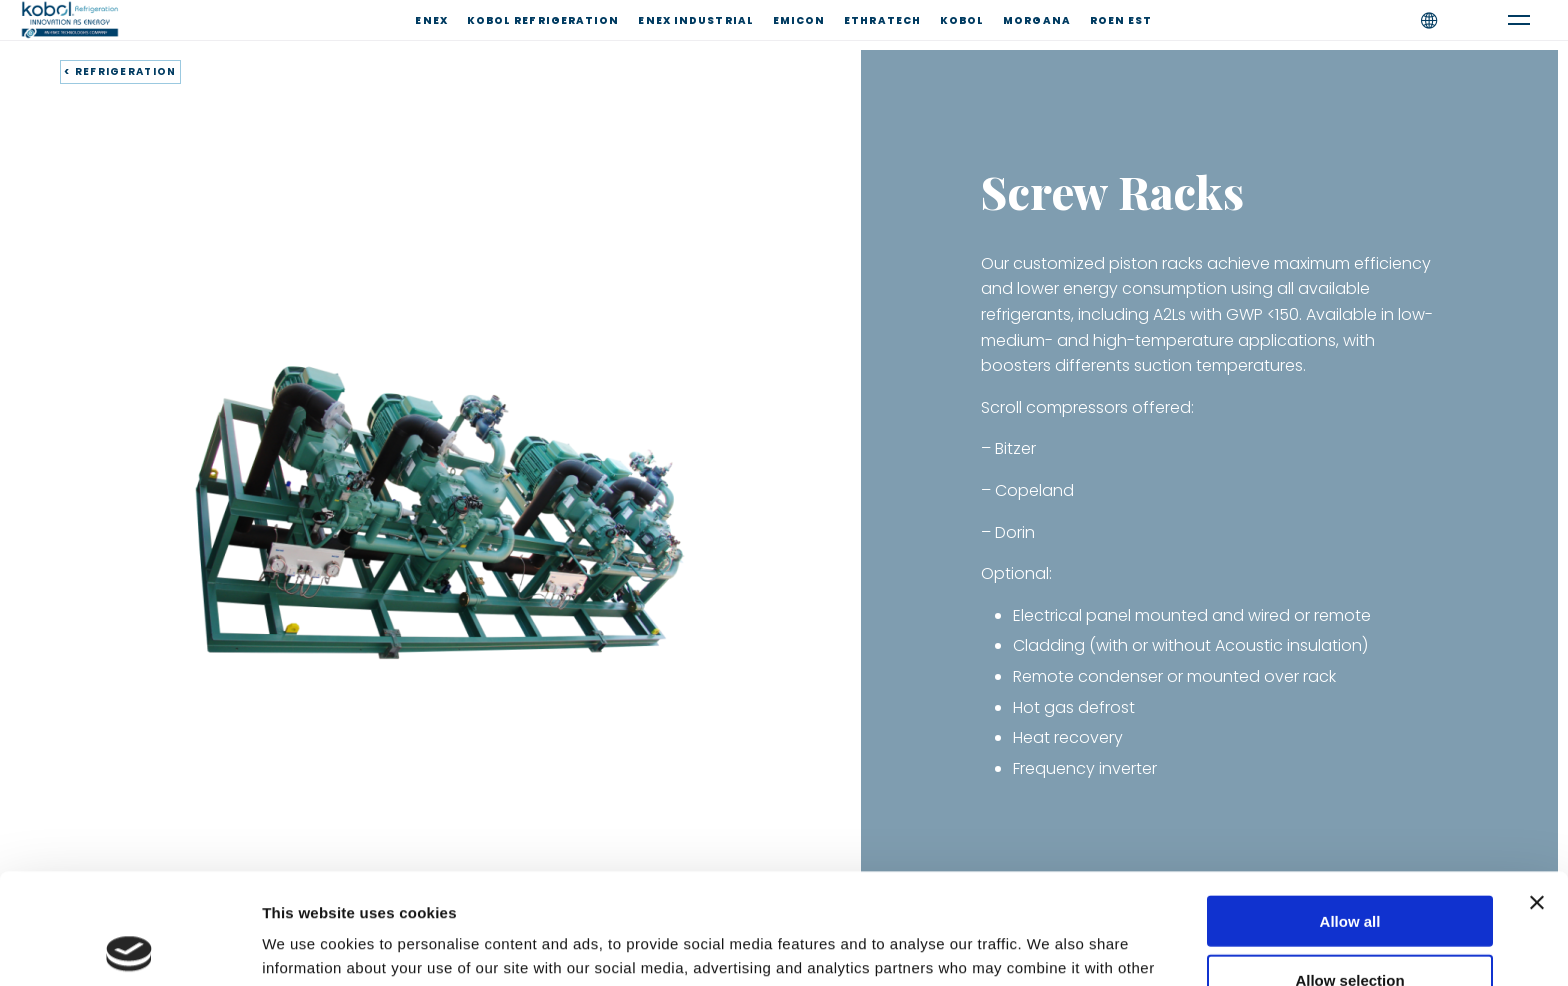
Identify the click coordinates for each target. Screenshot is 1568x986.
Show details (1049, 946)
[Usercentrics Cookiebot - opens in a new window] (129, 947)
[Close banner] (1537, 792)
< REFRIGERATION (120, 71)
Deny (1350, 927)
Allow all (1350, 810)
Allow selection (1349, 869)
